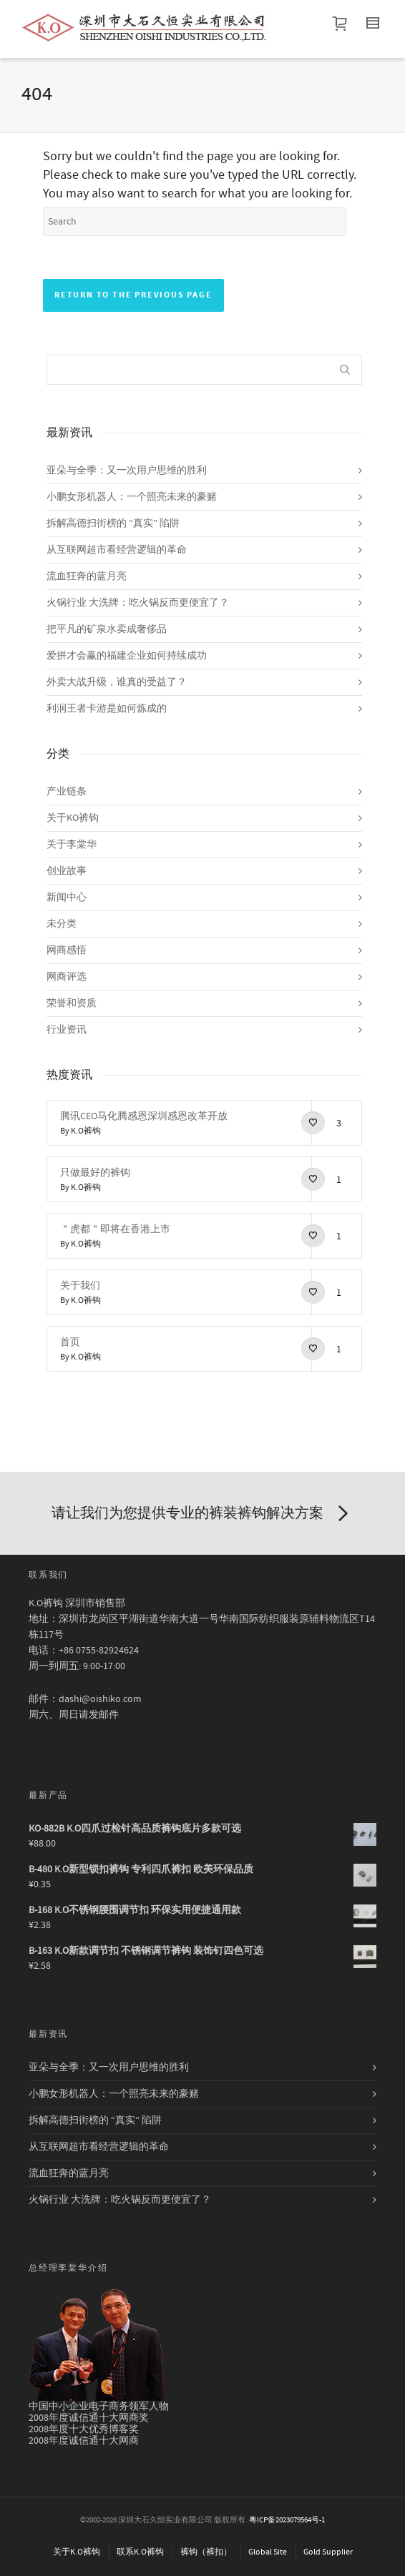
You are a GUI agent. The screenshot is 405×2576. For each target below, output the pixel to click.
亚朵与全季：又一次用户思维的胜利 (127, 470)
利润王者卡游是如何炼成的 (107, 708)
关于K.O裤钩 (76, 2552)
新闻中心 (67, 897)
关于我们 (80, 1285)
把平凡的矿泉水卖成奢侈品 (107, 629)
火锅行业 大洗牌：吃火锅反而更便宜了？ (138, 602)
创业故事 (67, 871)
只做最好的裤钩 (95, 1172)
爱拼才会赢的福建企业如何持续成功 (127, 655)
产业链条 (67, 791)
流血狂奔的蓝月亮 (87, 576)
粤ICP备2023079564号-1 (287, 2520)
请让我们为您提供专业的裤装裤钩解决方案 (202, 1514)
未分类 (62, 924)
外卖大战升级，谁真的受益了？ (117, 682)
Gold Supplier (328, 2552)
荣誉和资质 (72, 1003)
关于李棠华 (72, 844)
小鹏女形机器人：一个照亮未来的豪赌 (132, 497)
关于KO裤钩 (73, 818)
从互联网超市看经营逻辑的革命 (117, 550)
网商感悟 (67, 950)
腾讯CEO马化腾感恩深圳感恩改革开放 (144, 1116)
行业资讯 (67, 1029)
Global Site (267, 2552)
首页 (70, 1342)
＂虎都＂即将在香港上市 (115, 1229)
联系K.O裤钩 (140, 2552)
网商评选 (67, 976)
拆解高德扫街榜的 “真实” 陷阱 (113, 523)
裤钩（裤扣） (206, 2552)
